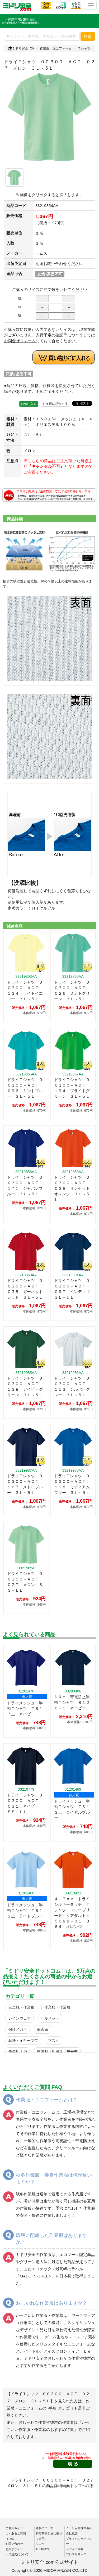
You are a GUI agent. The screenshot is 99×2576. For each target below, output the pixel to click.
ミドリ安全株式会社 (79, 2528)
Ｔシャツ (84, 48)
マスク (53, 2040)
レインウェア (19, 2018)
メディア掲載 (74, 2549)
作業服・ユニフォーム (56, 48)
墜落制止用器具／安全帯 (57, 2052)
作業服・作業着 (57, 2007)
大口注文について (17, 2554)
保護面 (42, 2029)
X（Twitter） (44, 2549)
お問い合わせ (14, 2543)
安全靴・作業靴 (21, 2007)
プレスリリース (76, 2554)
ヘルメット (50, 2018)
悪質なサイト (14, 2549)
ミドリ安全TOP (21, 48)
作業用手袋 (17, 2052)
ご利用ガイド (14, 2528)
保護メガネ (17, 2029)
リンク (40, 2543)
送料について (44, 2528)
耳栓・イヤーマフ (23, 2040)
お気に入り (29, 404)
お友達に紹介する (55, 404)
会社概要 (72, 2533)
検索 (87, 36)
